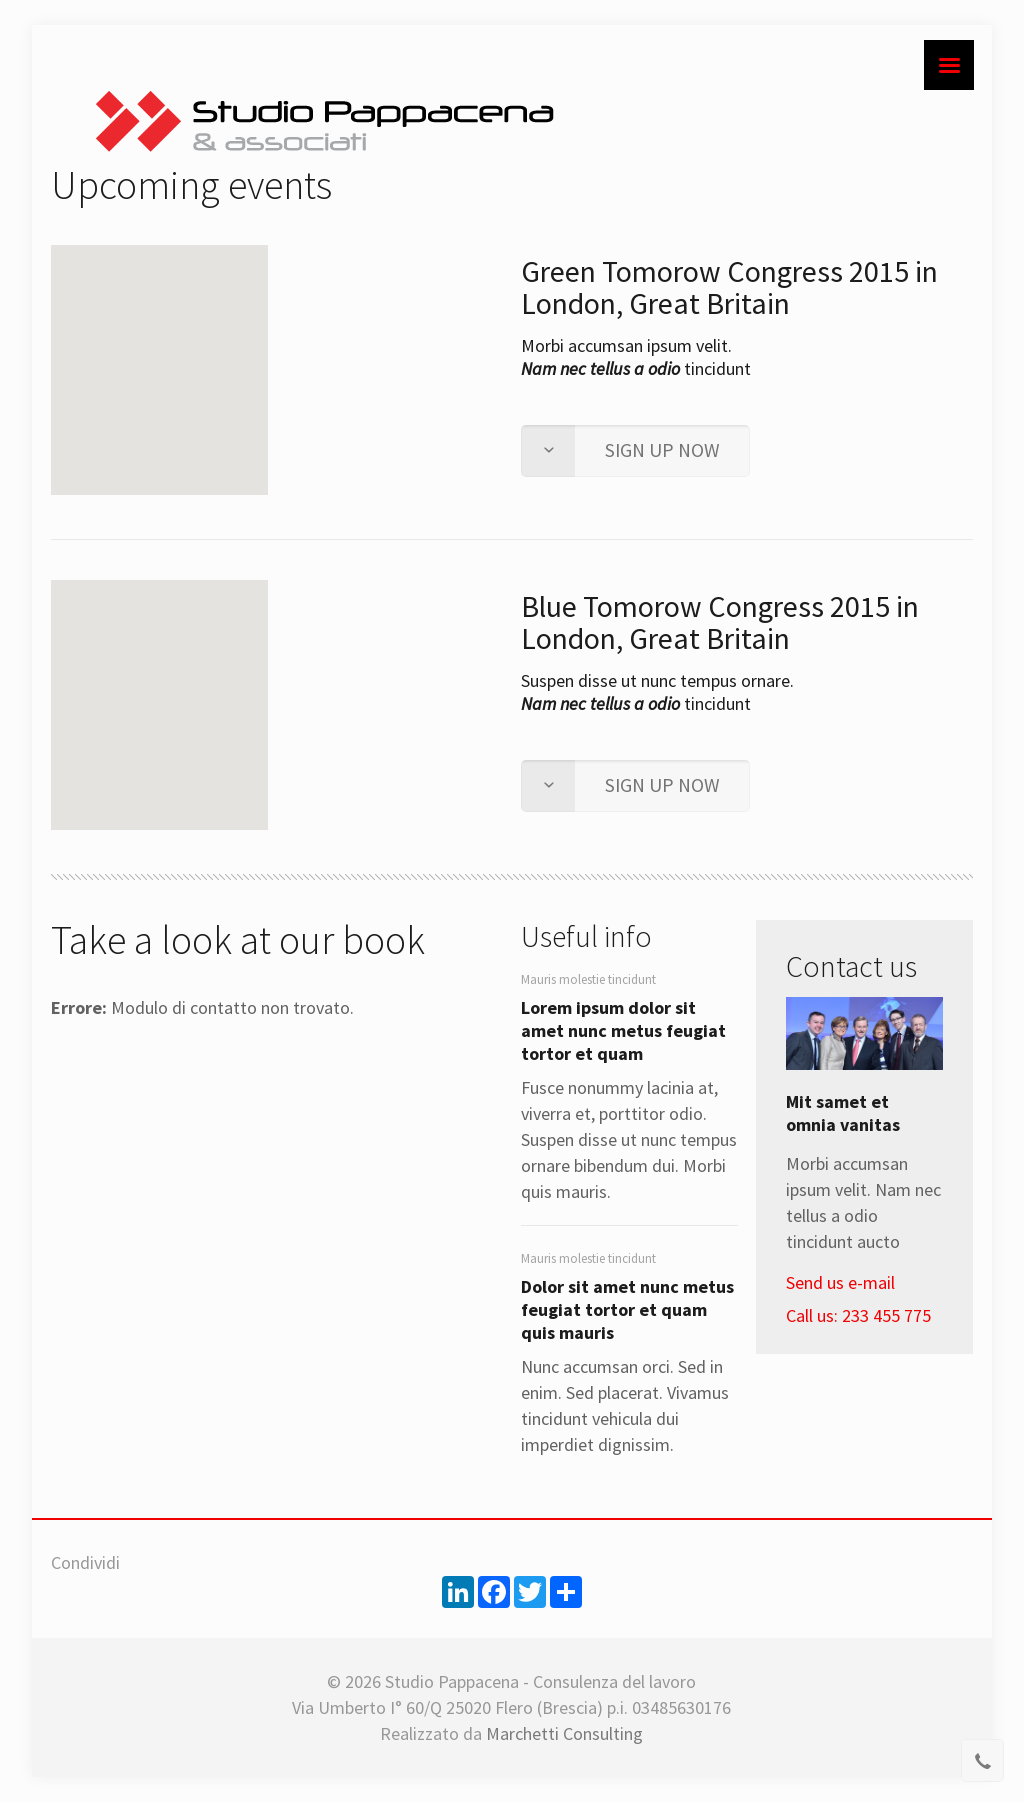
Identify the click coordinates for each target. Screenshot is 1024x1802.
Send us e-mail (840, 1282)
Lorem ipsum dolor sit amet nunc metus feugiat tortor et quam (623, 1030)
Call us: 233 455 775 (858, 1315)
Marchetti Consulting (564, 1733)
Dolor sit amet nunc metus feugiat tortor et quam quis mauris (627, 1309)
